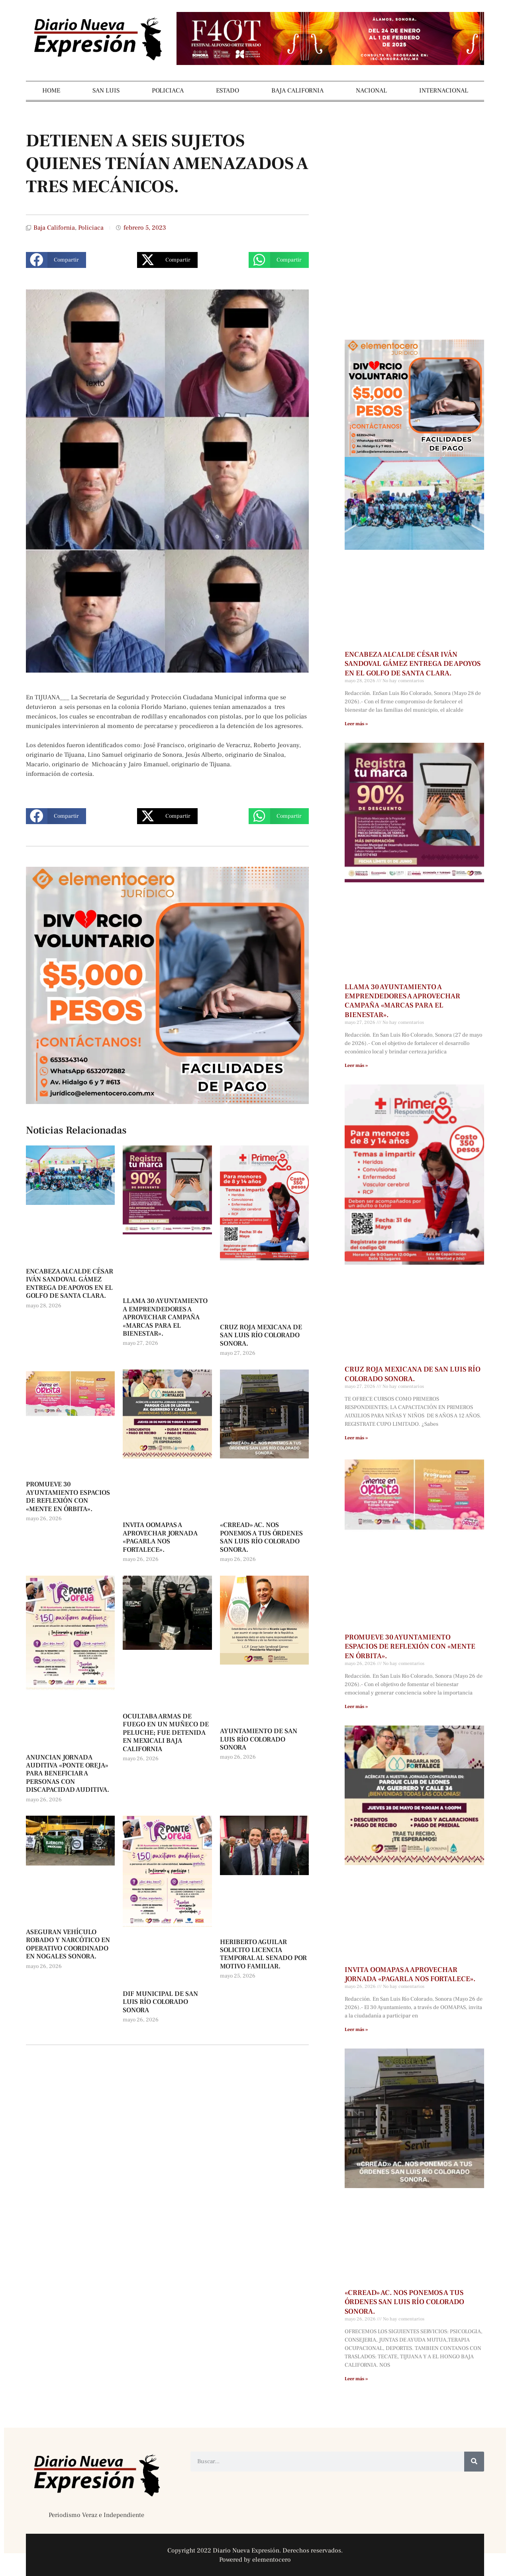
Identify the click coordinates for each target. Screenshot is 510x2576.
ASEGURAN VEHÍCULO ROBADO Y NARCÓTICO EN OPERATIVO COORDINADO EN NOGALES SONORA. (68, 1944)
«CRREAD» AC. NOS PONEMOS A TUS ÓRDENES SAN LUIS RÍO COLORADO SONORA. (261, 1537)
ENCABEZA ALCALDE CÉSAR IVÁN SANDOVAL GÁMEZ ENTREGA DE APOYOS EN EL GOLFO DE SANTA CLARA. (69, 1283)
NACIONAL (371, 90)
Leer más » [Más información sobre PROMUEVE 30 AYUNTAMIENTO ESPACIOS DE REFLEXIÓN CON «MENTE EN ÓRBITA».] (356, 1707)
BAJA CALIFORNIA (297, 90)
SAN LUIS (106, 90)
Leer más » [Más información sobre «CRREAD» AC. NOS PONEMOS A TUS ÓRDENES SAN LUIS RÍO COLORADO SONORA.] (356, 2379)
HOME (51, 90)
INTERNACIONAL (443, 90)
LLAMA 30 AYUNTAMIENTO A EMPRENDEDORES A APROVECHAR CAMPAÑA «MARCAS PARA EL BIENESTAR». (165, 1317)
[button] (56, 260)
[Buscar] (474, 2462)
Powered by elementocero (255, 2560)
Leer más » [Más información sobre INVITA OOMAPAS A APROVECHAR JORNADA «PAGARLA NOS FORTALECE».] (356, 2030)
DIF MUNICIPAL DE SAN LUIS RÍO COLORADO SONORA (160, 2002)
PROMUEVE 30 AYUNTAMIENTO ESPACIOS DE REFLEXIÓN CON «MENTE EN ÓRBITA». (68, 1496)
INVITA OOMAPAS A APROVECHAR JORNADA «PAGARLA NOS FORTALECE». (160, 1537)
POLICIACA (168, 90)
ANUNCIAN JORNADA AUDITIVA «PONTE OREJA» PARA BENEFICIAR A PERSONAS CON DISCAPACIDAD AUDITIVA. (67, 1774)
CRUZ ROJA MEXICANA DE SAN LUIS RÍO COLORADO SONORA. (261, 1335)
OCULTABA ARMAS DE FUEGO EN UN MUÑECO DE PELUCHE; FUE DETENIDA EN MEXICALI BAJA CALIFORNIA (166, 1732)
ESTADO (227, 90)
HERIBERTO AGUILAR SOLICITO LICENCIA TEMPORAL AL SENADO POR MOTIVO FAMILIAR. (263, 1954)
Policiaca (91, 228)
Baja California (54, 228)
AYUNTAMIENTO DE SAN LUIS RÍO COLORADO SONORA (258, 1739)
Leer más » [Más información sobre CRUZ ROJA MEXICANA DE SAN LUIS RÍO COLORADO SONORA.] (356, 1438)
